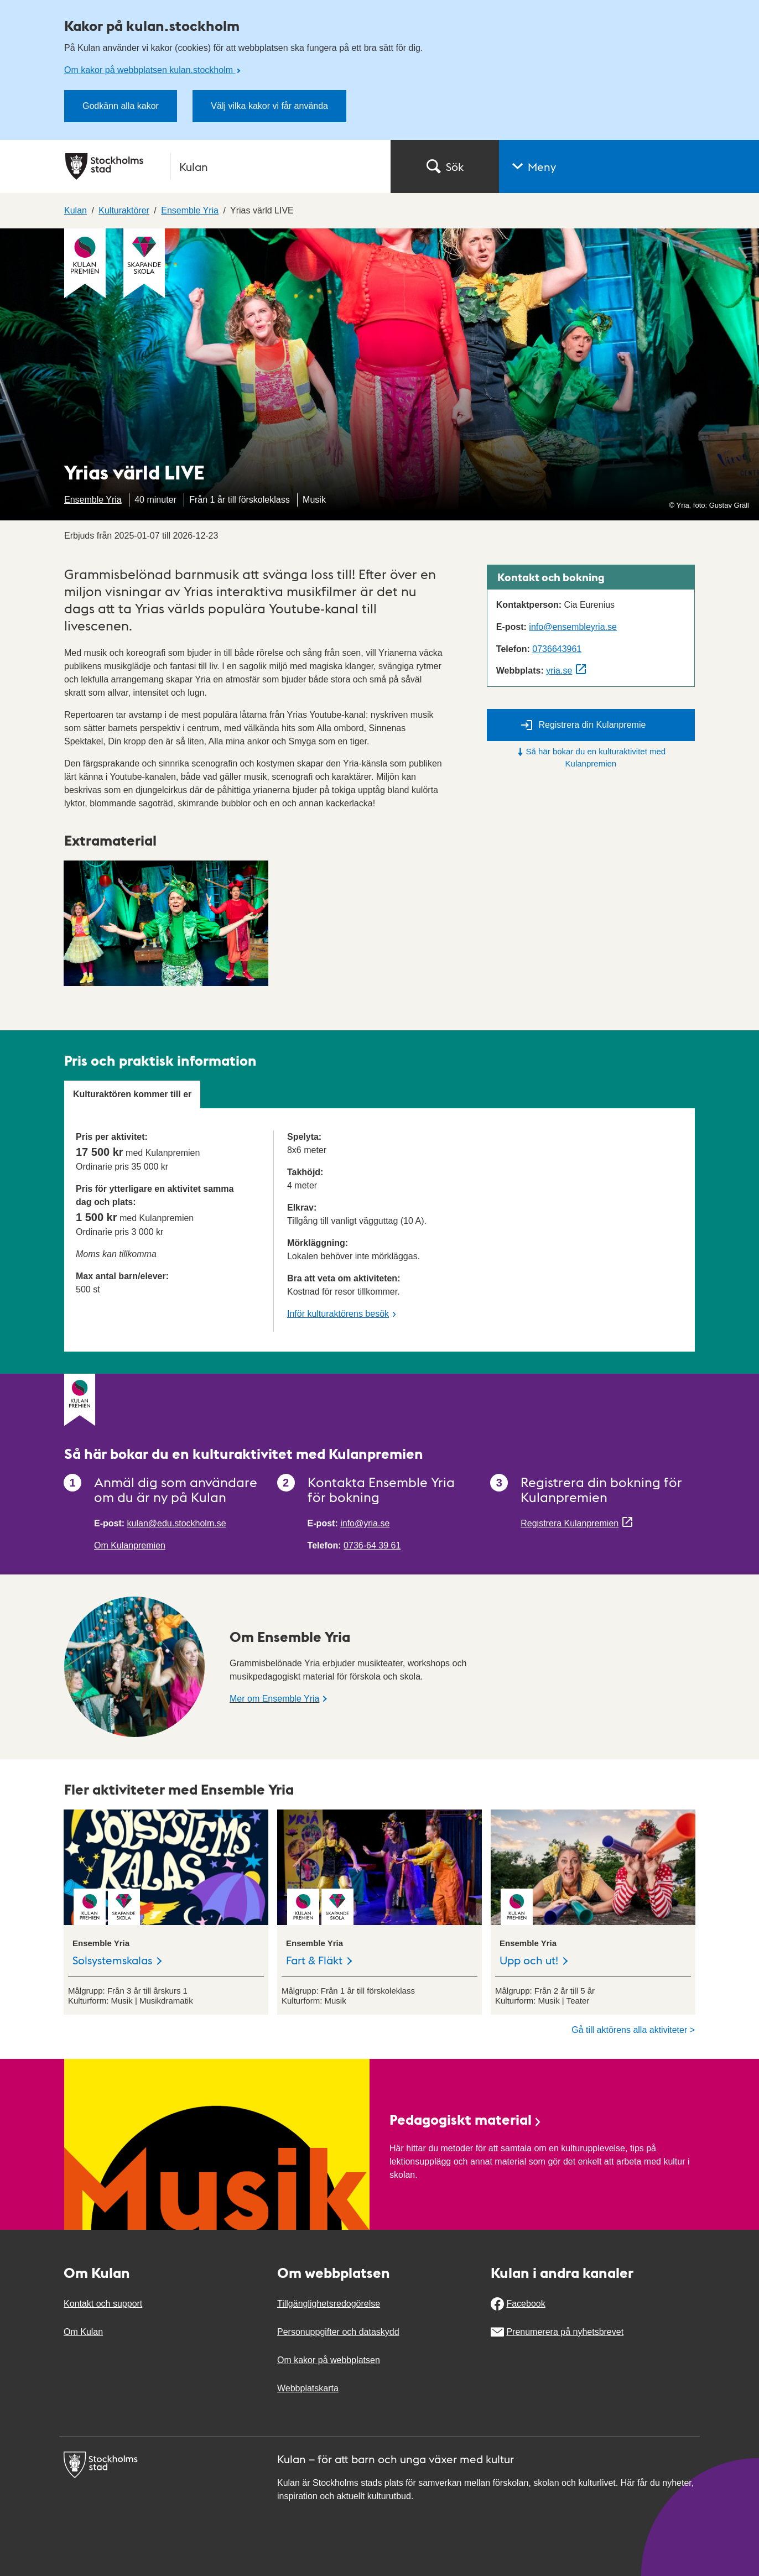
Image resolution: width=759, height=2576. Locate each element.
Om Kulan (83, 2332)
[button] (629, 166)
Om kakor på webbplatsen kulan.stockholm (149, 70)
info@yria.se (364, 1523)
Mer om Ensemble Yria (274, 1698)
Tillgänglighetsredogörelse (328, 2303)
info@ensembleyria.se (573, 627)
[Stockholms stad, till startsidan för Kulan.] (221, 166)
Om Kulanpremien (129, 1545)
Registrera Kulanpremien (569, 1523)
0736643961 (556, 649)
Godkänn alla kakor (120, 106)
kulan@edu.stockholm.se (176, 1523)
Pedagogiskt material (465, 2119)
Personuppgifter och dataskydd (338, 2332)
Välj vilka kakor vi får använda (269, 106)
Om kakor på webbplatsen (328, 2360)
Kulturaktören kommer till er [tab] (132, 1094)
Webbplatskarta (308, 2388)
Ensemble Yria (93, 499)
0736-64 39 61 (372, 1545)
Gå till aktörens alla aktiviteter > (633, 2030)
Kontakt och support (103, 2303)
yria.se (559, 670)
